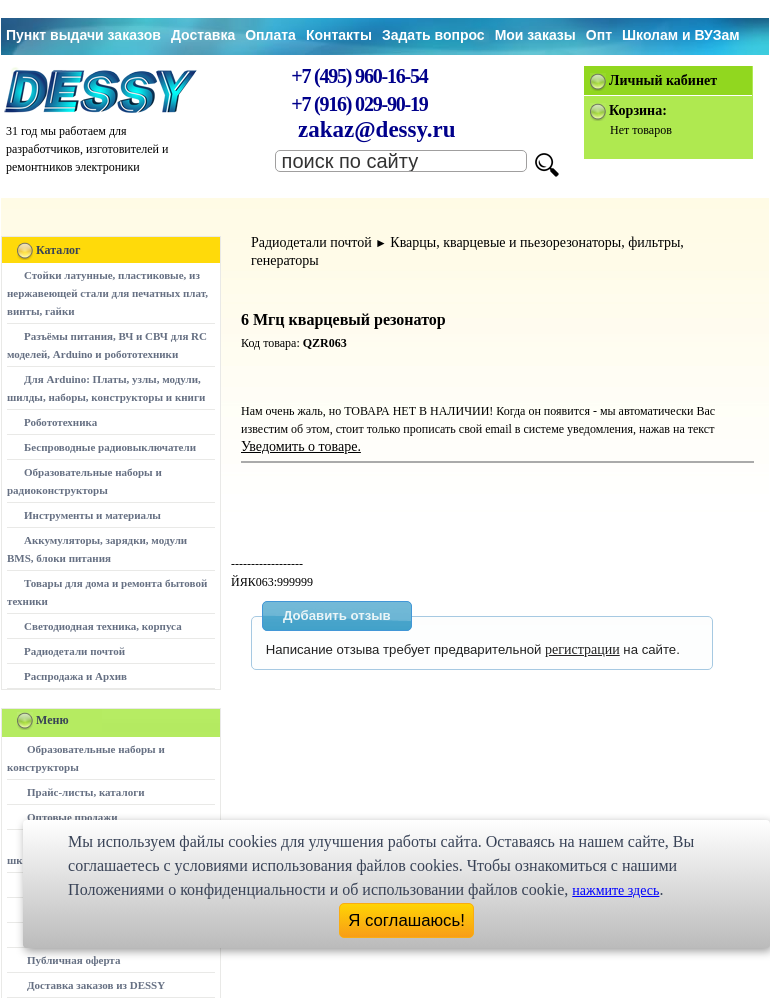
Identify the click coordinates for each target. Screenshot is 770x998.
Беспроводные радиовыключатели (110, 447)
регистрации (582, 649)
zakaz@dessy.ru (377, 129)
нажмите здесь (615, 890)
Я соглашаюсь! (406, 920)
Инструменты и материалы (92, 515)
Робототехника (60, 422)
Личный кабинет (663, 80)
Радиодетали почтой (74, 651)
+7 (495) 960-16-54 (359, 76)
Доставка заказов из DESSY (96, 985)
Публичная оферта (73, 960)
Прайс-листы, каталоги (85, 792)
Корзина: (638, 110)
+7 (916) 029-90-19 (359, 104)
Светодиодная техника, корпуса (103, 626)
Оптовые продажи (72, 817)
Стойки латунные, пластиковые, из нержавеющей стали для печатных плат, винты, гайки (107, 293)
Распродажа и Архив (75, 676)
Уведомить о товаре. (301, 446)
